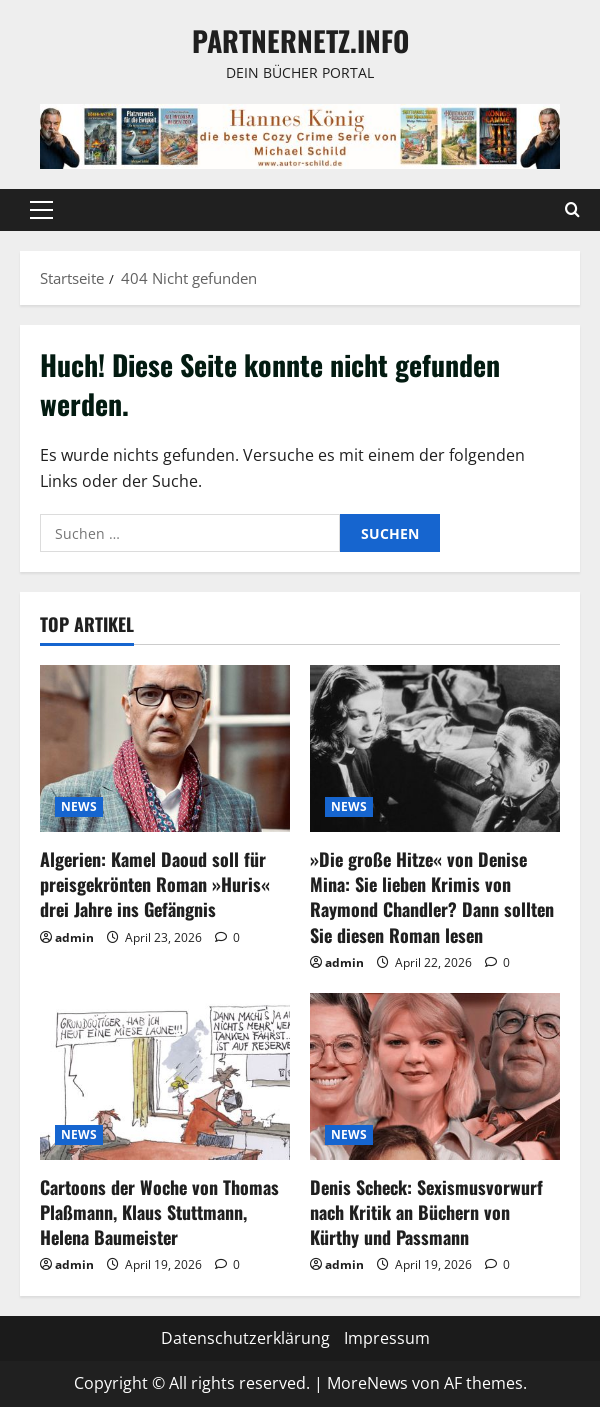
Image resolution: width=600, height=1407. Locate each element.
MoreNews (367, 1383)
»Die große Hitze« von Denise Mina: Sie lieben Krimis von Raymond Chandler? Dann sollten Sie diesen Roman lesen (432, 897)
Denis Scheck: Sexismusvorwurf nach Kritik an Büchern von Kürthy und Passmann (426, 1212)
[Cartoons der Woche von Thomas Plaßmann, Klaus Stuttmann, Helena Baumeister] (165, 1076)
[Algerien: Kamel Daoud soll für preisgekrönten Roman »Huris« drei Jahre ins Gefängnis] (165, 748)
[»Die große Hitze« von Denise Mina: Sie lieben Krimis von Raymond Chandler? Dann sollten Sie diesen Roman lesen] (435, 748)
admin (74, 937)
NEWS (79, 806)
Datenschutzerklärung (245, 1338)
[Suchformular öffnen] (572, 210)
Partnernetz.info (300, 40)
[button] (41, 210)
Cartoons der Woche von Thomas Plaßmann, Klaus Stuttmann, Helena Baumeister (159, 1212)
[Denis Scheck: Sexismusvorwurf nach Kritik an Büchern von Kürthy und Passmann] (435, 1076)
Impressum (387, 1338)
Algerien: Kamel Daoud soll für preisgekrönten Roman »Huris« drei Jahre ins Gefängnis (155, 884)
